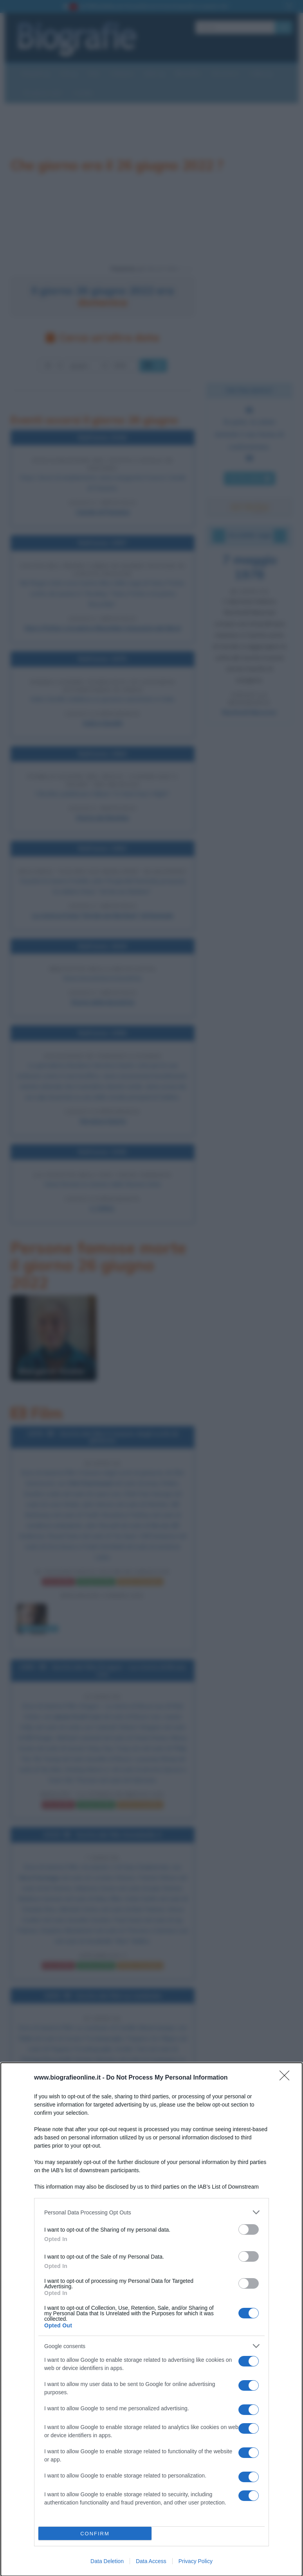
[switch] (248, 2229)
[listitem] (151, 2212)
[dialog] (151, 2319)
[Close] (287, 2078)
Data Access (151, 2561)
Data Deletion (107, 2561)
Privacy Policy (196, 2561)
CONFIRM (95, 2534)
